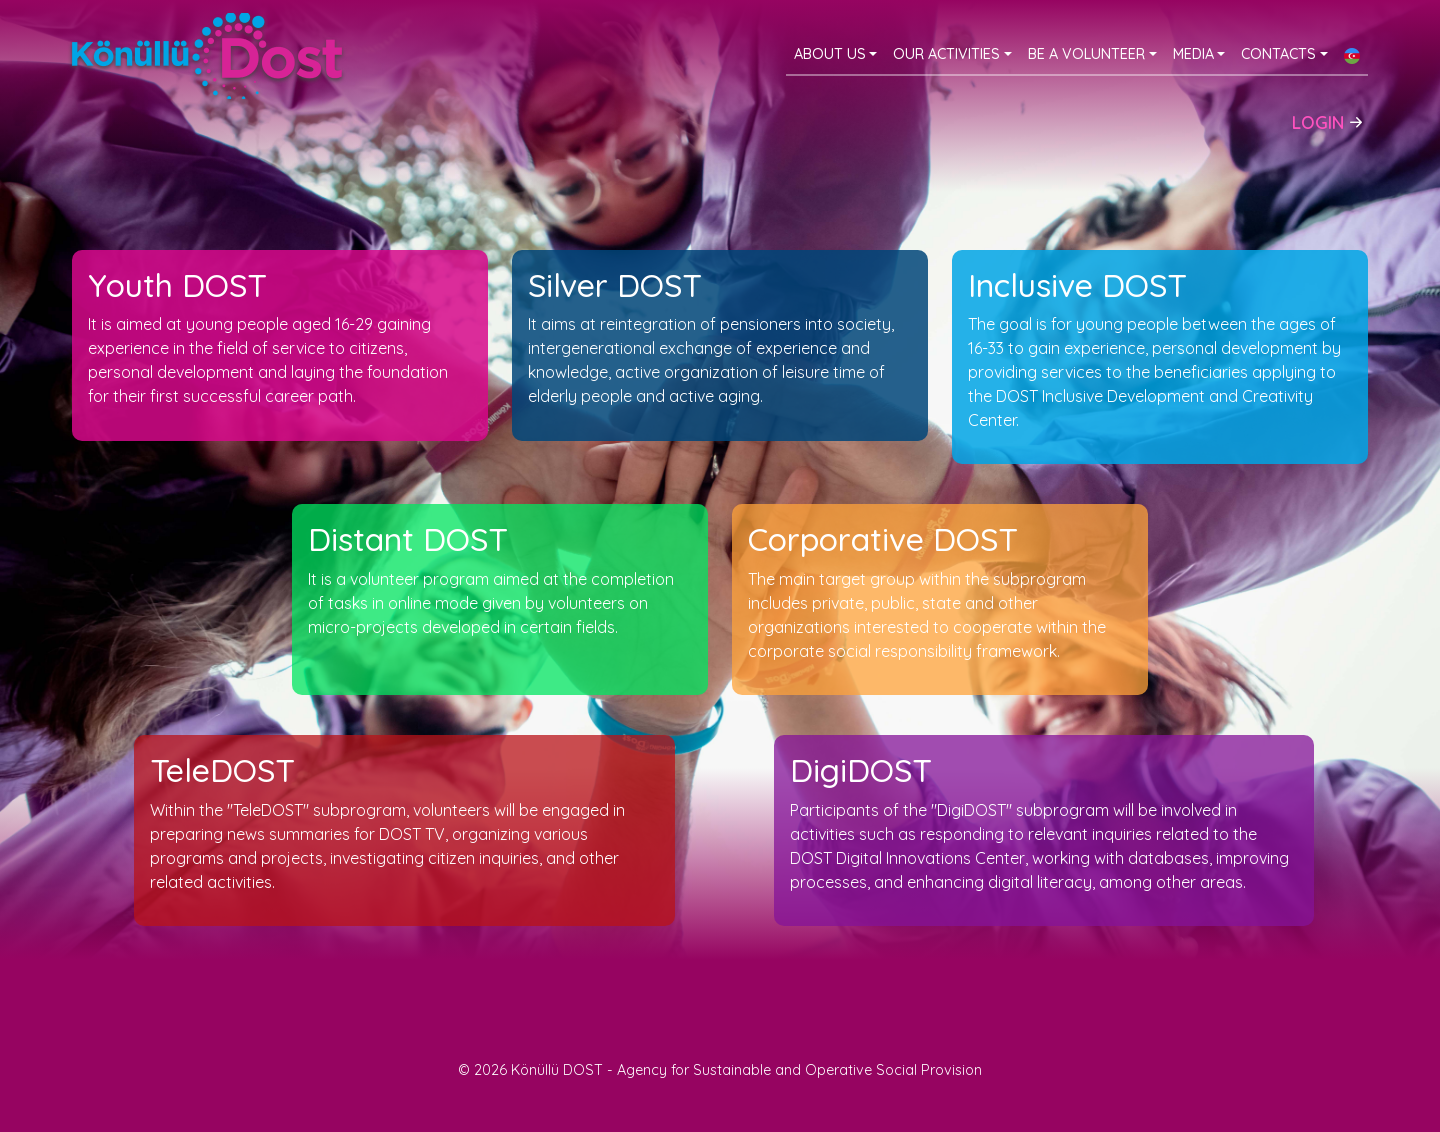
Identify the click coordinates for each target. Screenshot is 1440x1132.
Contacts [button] (1278, 54)
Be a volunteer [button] (1086, 54)
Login (1330, 120)
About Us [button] (830, 54)
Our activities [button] (946, 54)
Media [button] (1193, 54)
